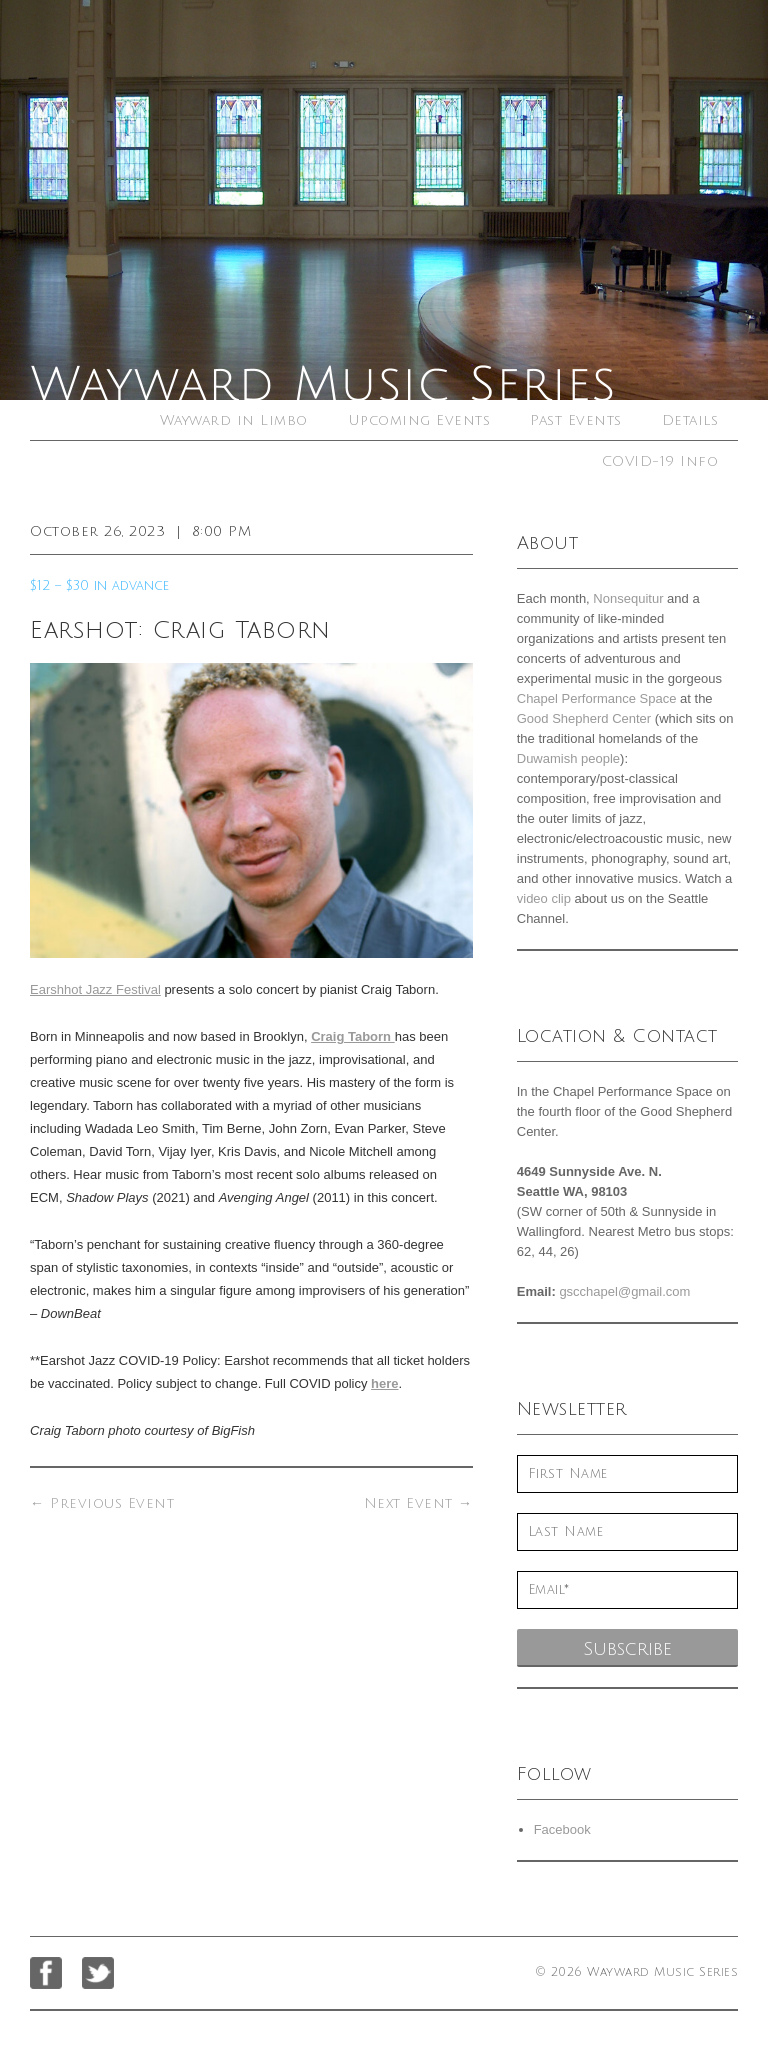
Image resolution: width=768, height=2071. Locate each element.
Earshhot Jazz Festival (95, 989)
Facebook (562, 1829)
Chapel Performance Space (597, 698)
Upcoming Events (419, 420)
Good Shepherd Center (584, 718)
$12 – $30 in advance (99, 586)
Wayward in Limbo (234, 420)
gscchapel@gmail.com (624, 1291)
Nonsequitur (628, 598)
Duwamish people (568, 758)
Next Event (418, 1503)
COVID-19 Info (660, 461)
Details (690, 420)
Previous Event (102, 1503)
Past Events (576, 420)
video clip (544, 898)
